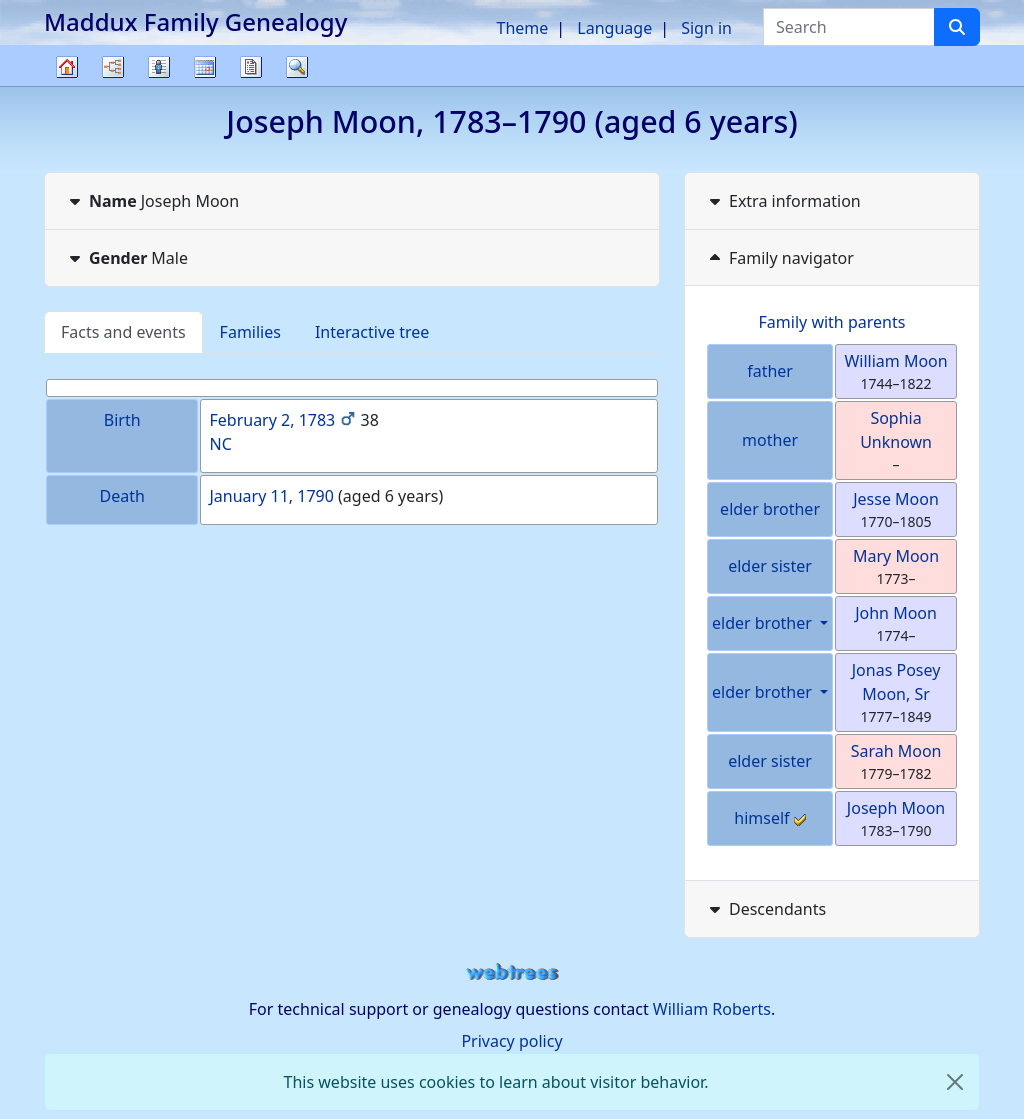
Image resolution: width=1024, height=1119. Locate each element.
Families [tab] (250, 332)
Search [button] (297, 67)
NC (220, 444)
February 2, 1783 (272, 420)
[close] (955, 1082)
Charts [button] (113, 67)
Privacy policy (511, 1041)
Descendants (765, 909)
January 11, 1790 (271, 496)
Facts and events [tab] (123, 332)
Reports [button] (251, 67)
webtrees (512, 972)
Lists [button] (159, 67)
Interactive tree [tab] (372, 332)
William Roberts (712, 1009)
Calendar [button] (205, 67)
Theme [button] (523, 28)
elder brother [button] (764, 623)
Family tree (67, 85)
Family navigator (779, 258)
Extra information (783, 201)
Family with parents (832, 322)
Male (126, 258)
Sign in (706, 28)
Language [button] (614, 28)
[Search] (957, 27)
